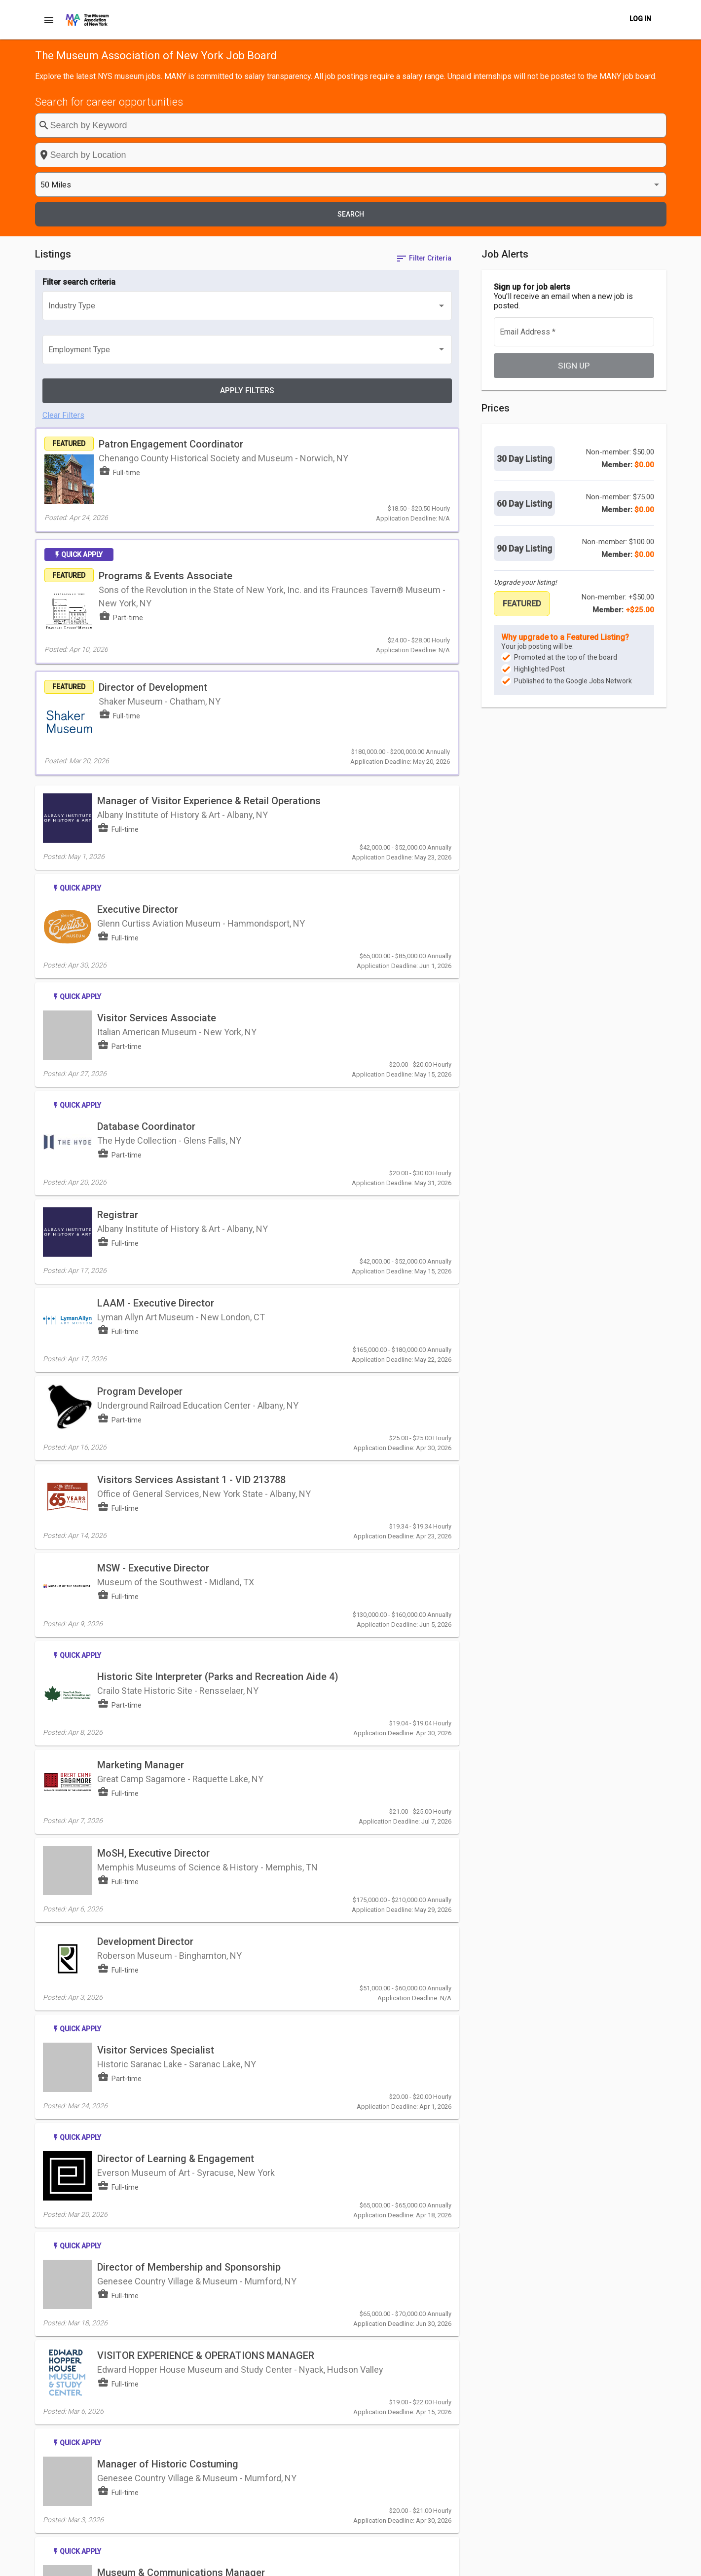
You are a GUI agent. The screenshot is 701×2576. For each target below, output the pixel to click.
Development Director (145, 1482)
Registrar (117, 895)
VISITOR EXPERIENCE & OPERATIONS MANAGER (205, 1823)
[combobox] (403, 125)
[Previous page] (406, 2371)
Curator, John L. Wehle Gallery (164, 2208)
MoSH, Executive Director (153, 1409)
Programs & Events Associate (207, 384)
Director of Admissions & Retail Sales (181, 2119)
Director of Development (195, 473)
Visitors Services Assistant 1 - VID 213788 (191, 1103)
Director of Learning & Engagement (175, 1660)
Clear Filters (63, 249)
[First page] (386, 2371)
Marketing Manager (140, 1339)
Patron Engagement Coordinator (213, 285)
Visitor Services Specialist (155, 1571)
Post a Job (394, 2563)
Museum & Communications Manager (181, 2015)
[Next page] (426, 2371)
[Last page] (445, 2371)
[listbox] (550, 125)
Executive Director (137, 644)
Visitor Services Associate (156, 737)
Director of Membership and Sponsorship (189, 1749)
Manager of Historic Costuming (167, 1926)
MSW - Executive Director (153, 1176)
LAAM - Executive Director (155, 965)
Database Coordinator (146, 826)
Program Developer (140, 1034)
